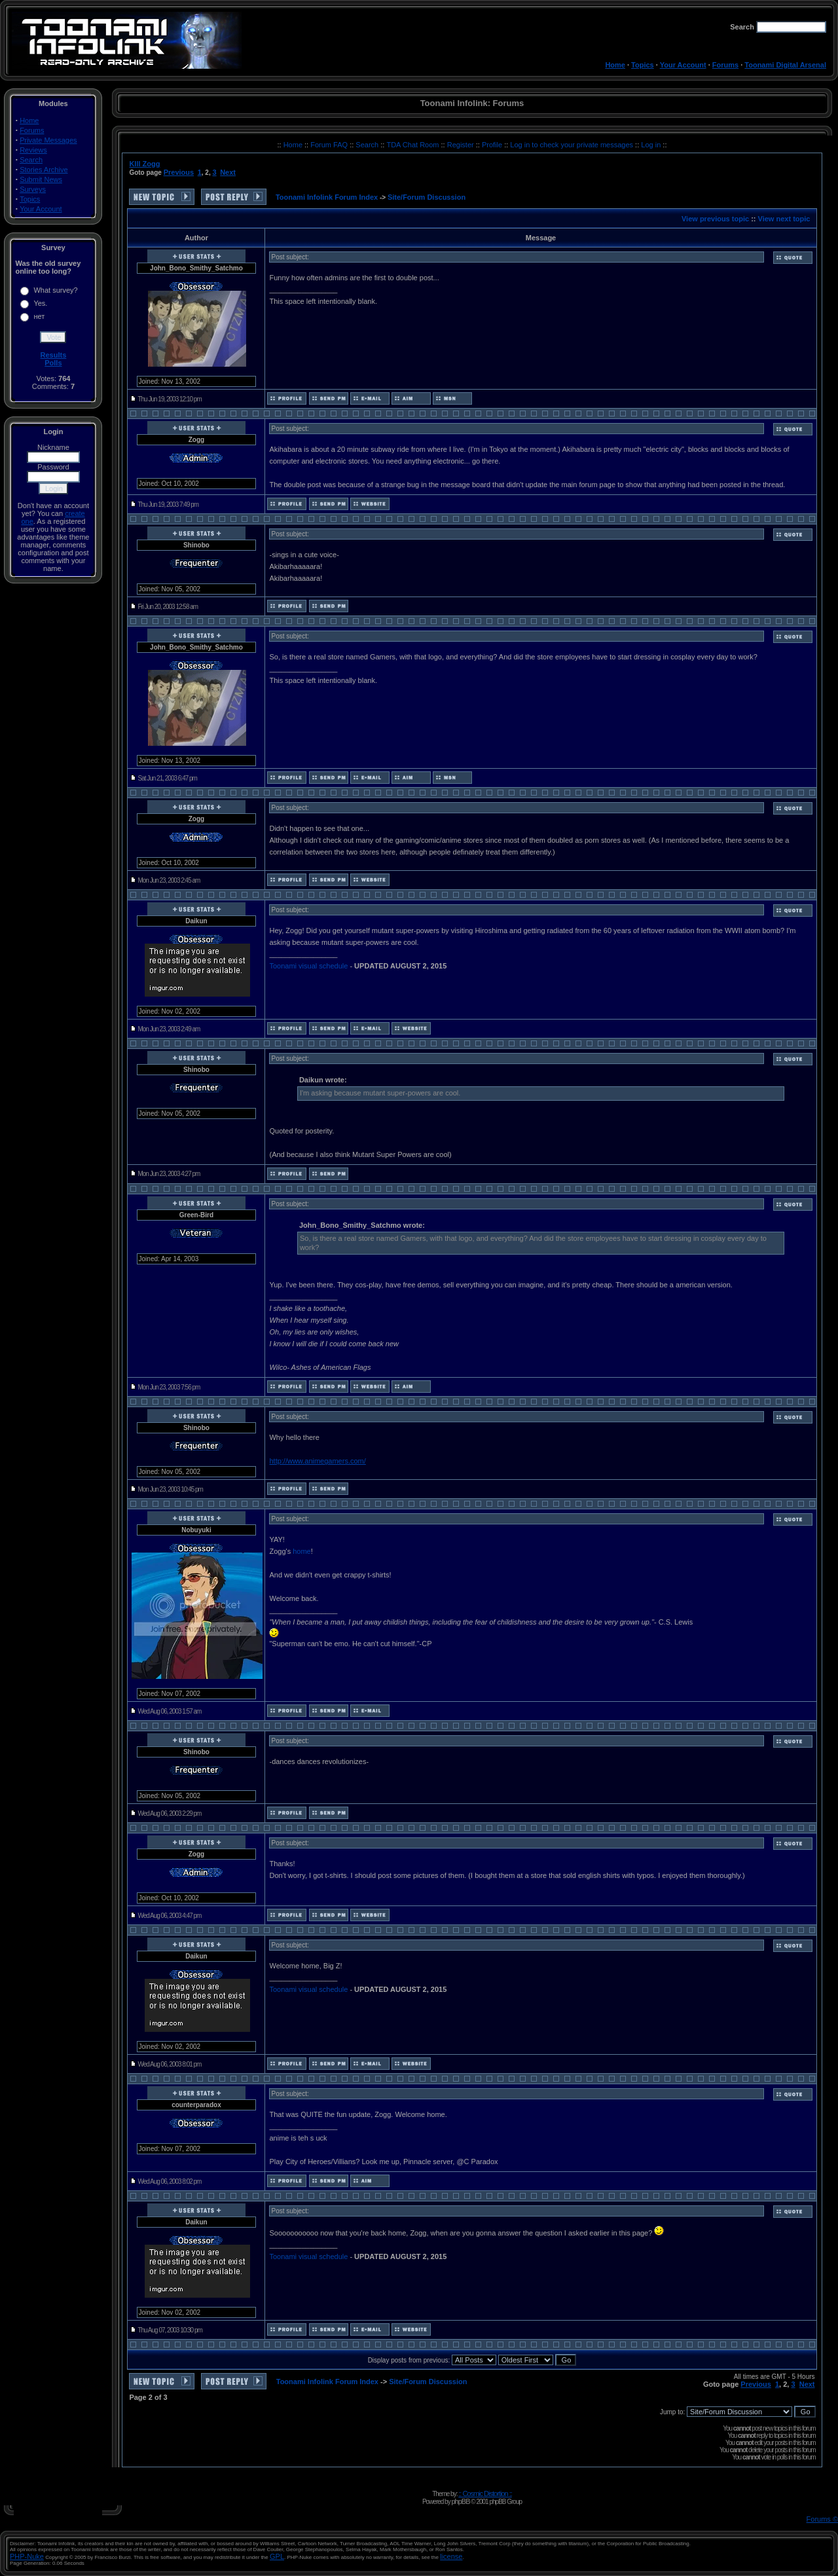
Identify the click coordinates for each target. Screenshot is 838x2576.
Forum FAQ (330, 145)
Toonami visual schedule (308, 966)
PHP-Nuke (27, 2556)
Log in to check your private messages (572, 145)
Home (615, 65)
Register (461, 145)
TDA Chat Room (413, 145)
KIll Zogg (144, 164)
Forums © (822, 2519)
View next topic (784, 219)
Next (228, 172)
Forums (725, 65)
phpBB (460, 2501)
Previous (179, 172)
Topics (642, 65)
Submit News (41, 179)
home (302, 1551)
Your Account (683, 65)
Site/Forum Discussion (426, 197)
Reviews (33, 150)
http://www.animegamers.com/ (317, 1461)
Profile (493, 145)
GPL (277, 2556)
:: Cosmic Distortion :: (485, 2493)
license (451, 2556)
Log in (651, 145)
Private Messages (48, 140)
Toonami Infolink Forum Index (327, 197)
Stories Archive (43, 170)
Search (31, 160)
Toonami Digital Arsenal (785, 65)
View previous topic (715, 219)
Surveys (33, 189)
